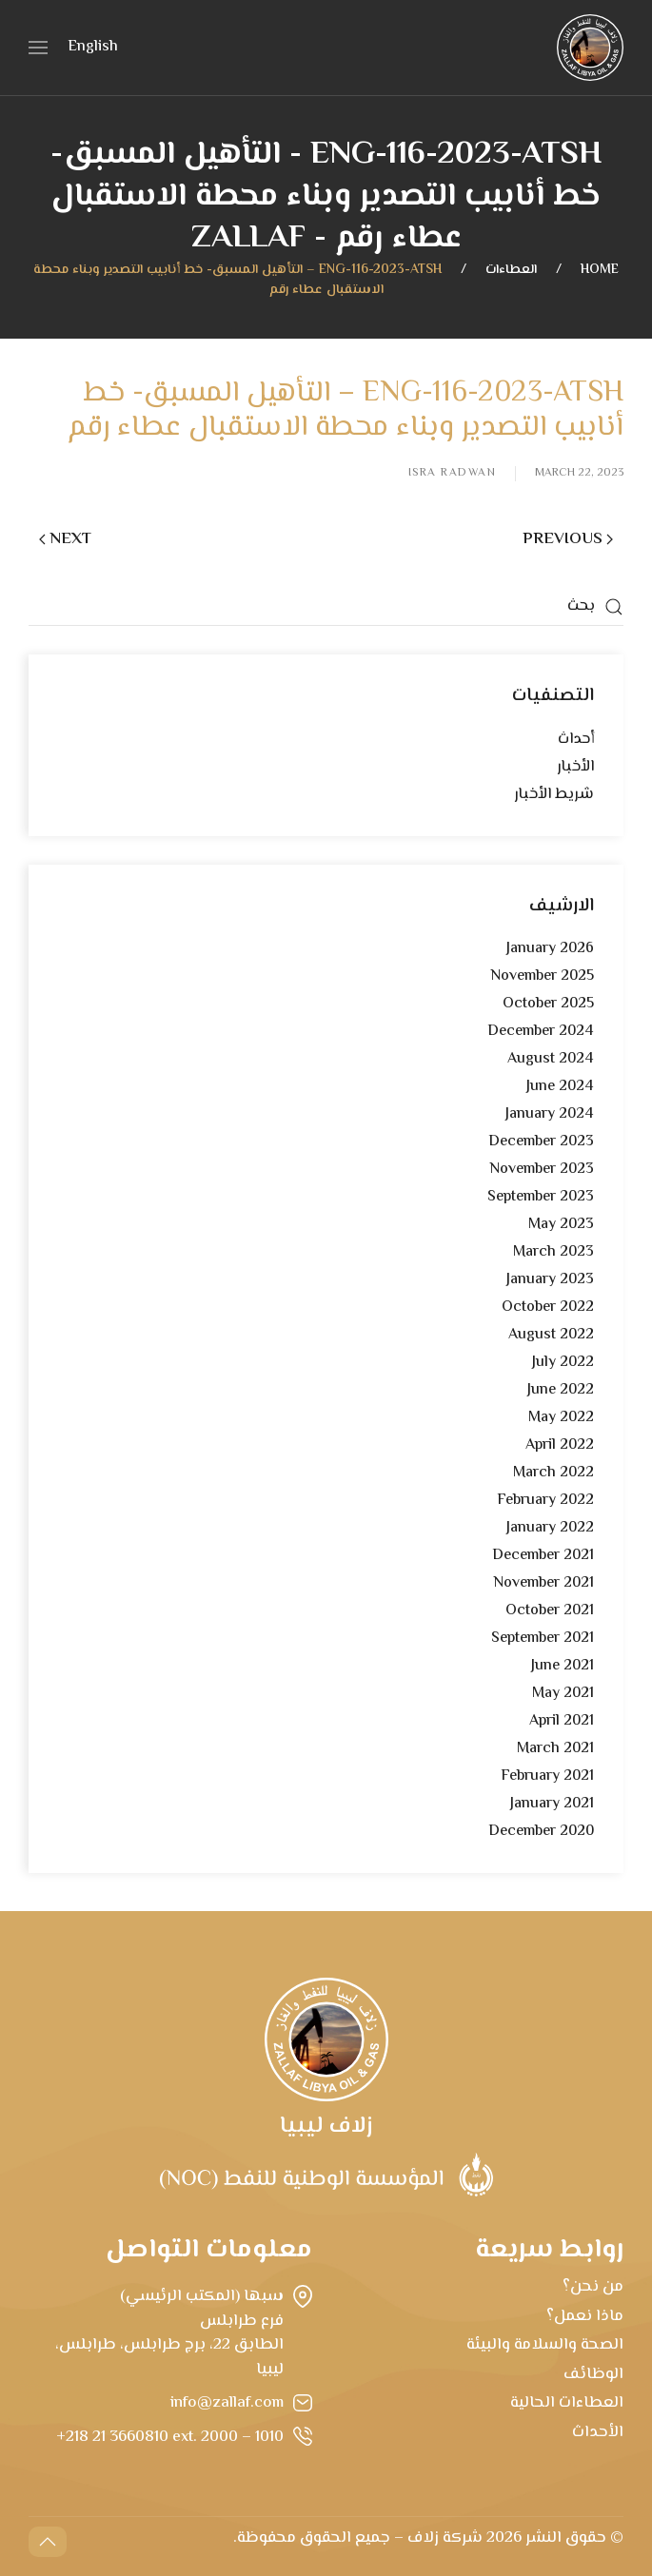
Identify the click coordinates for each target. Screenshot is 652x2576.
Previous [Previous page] (568, 539)
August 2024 (550, 1059)
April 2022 (559, 1445)
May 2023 (561, 1225)
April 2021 (561, 1721)
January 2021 (552, 1804)
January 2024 (549, 1114)
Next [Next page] (65, 539)
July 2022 (563, 1363)
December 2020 (541, 1832)
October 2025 (548, 1004)
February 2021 (547, 1776)
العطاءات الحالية (566, 2403)
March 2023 (553, 1252)
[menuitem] (93, 48)
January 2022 (550, 1528)
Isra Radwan (452, 473)
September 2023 (540, 1197)
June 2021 (562, 1666)
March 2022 (553, 1473)
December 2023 (541, 1142)
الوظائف (593, 2374)
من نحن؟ (593, 2286)
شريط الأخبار (554, 795)
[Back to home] (590, 47)
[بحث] (326, 607)
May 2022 (561, 1418)
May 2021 (563, 1694)
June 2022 (560, 1390)
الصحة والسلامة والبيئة (544, 2344)
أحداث (576, 739)
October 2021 (549, 1611)
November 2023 (541, 1169)
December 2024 (540, 1032)
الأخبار (575, 767)
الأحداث (597, 2432)
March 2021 (555, 1749)
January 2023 (550, 1280)
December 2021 (543, 1556)
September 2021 (542, 1638)
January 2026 (550, 949)
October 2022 (548, 1307)
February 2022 (545, 1500)
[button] (38, 47)
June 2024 (560, 1087)
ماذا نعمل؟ (584, 2316)
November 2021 (543, 1583)
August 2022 (551, 1335)
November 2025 (542, 976)
